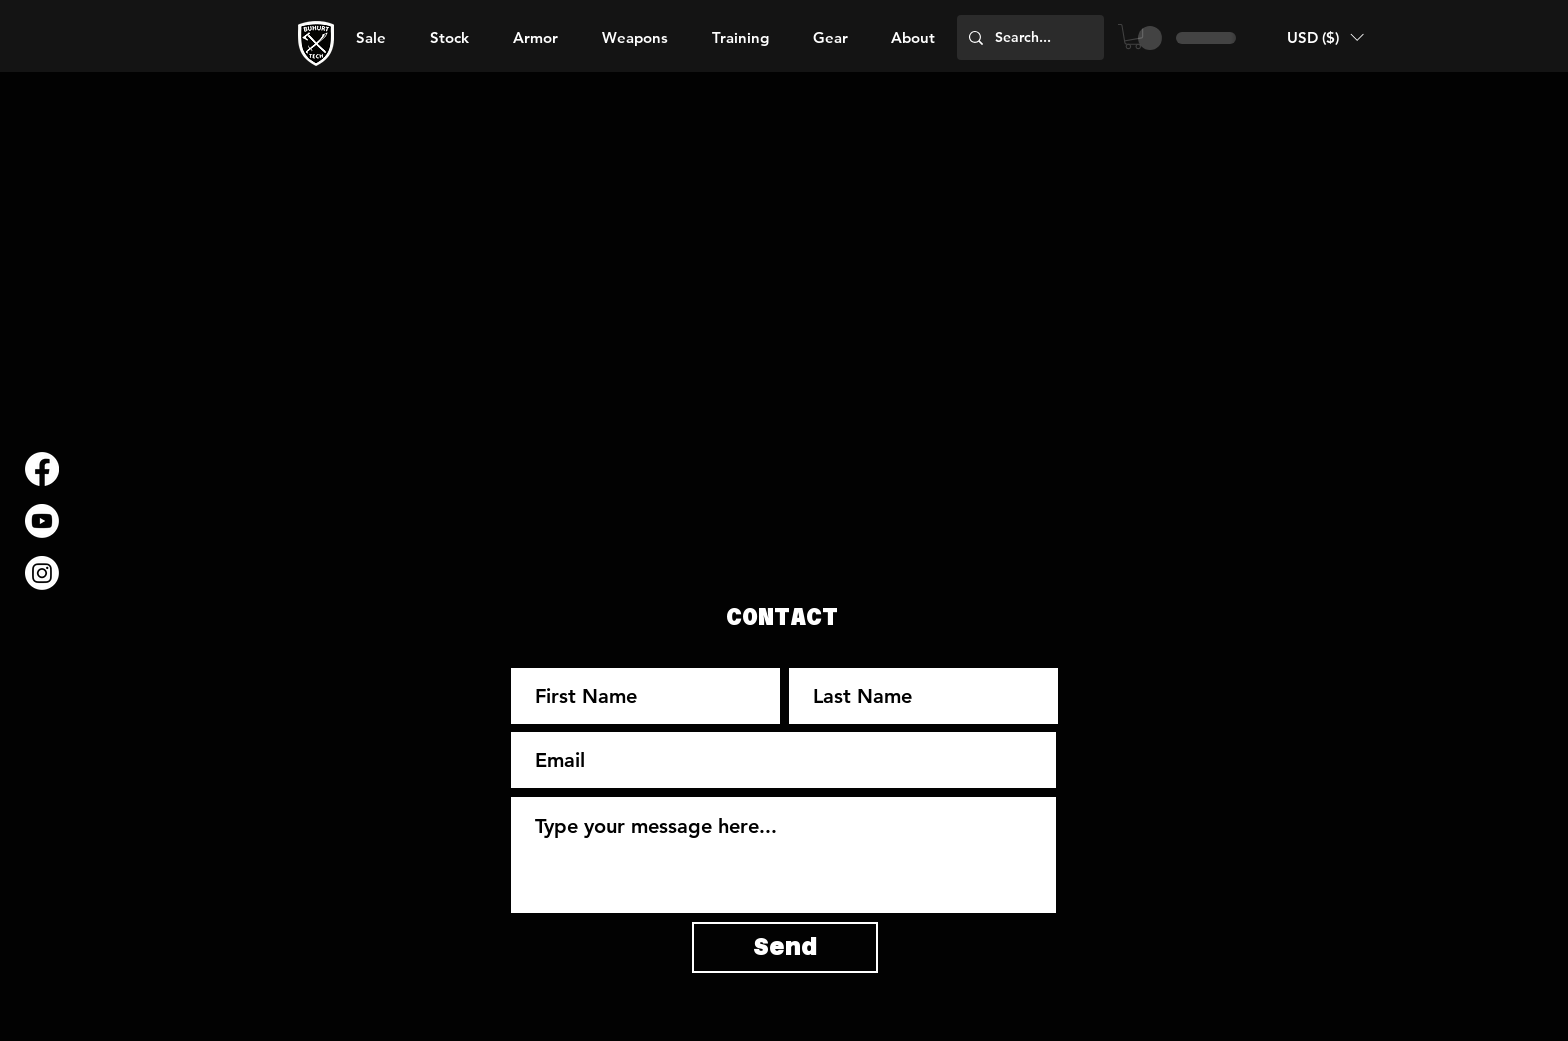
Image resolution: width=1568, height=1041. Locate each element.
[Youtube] (42, 521)
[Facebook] (42, 469)
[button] (912, 38)
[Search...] (1028, 37)
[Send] (785, 947)
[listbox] (1325, 37)
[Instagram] (42, 573)
